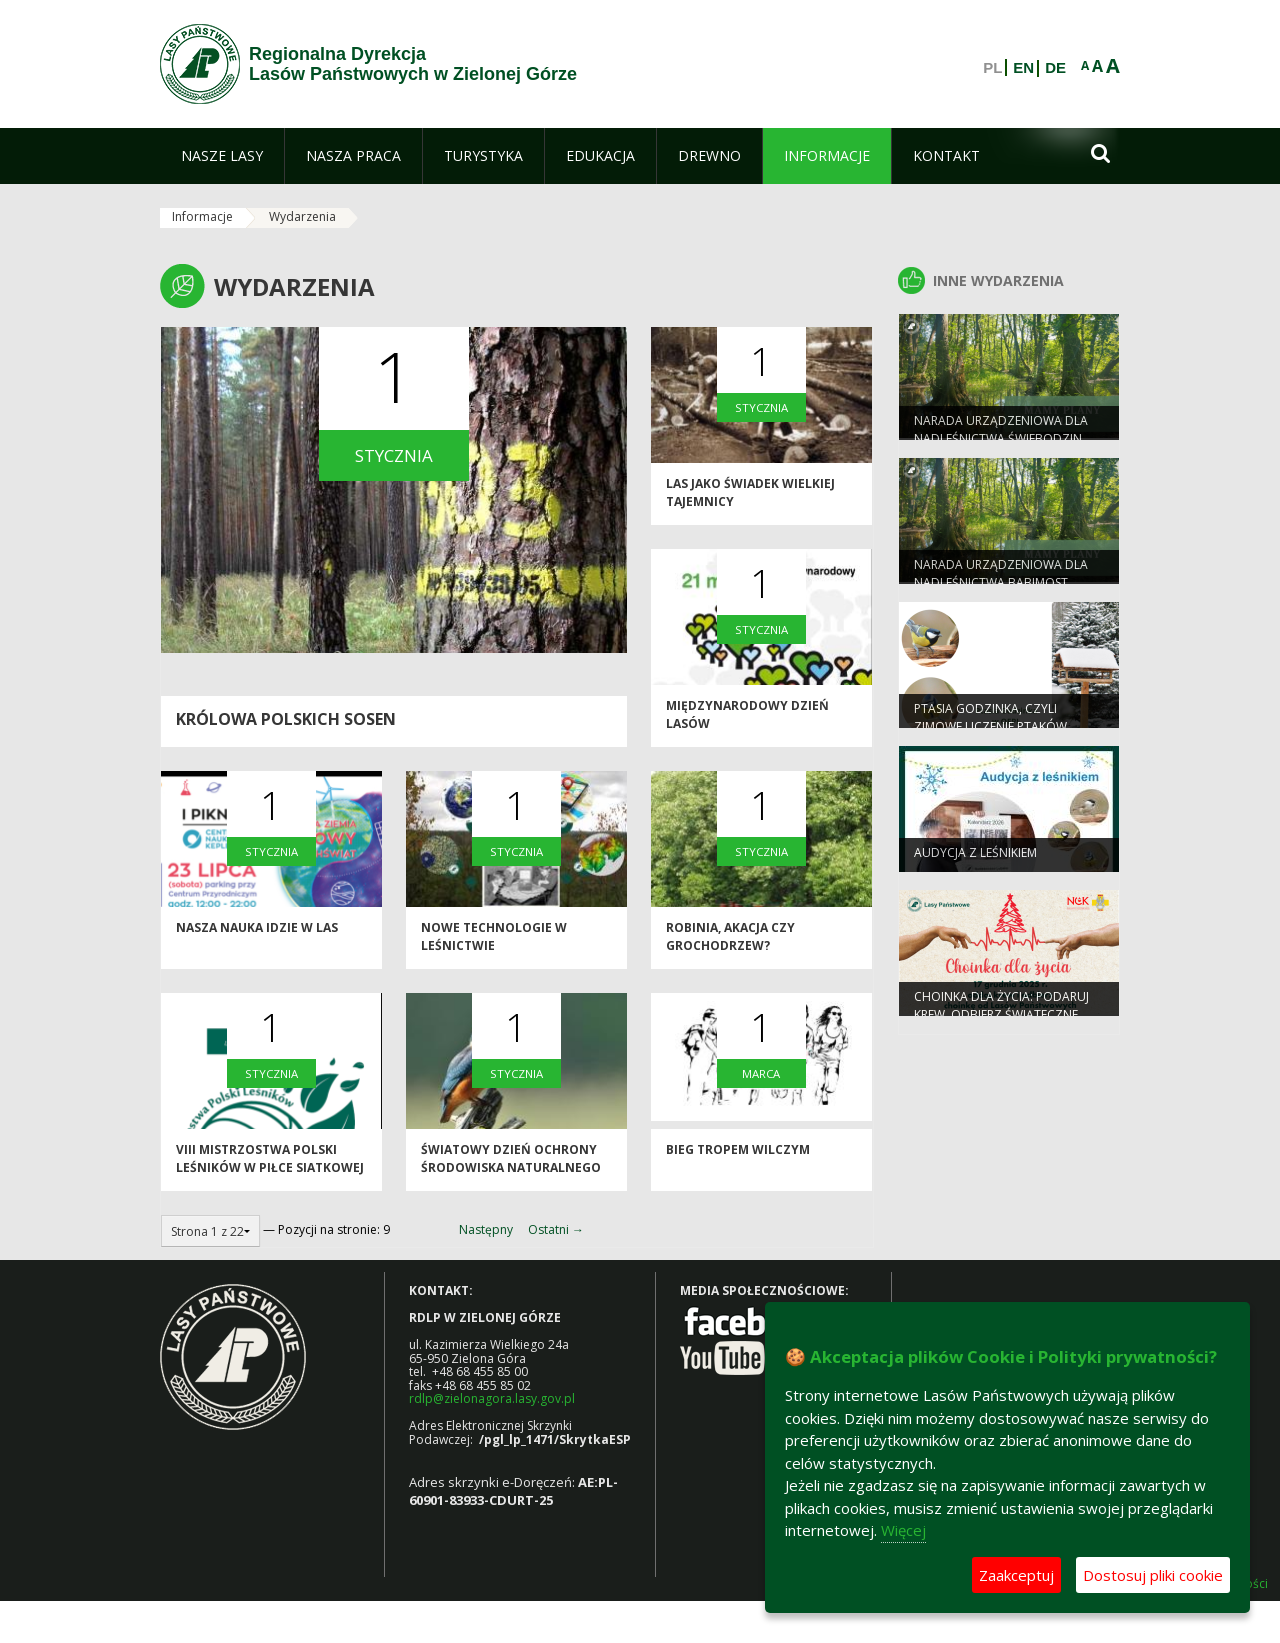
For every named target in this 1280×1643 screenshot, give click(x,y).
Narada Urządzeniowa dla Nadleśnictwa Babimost (1001, 580)
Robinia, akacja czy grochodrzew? (730, 944)
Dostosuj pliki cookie (1153, 1575)
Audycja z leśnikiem (975, 859)
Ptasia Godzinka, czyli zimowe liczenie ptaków (990, 724)
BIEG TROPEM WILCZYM (738, 1157)
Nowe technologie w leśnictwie (494, 944)
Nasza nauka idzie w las (257, 935)
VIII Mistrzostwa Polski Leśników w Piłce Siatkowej (270, 1166)
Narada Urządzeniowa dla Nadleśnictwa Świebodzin (1001, 436)
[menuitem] (222, 156)
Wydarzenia (302, 216)
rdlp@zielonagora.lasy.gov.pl (492, 1398)
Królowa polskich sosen (286, 719)
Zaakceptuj (1016, 1575)
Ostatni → (556, 1229)
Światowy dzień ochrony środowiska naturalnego (511, 1166)
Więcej (903, 1530)
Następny (486, 1229)
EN (1023, 68)
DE (1055, 68)
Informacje (202, 216)
